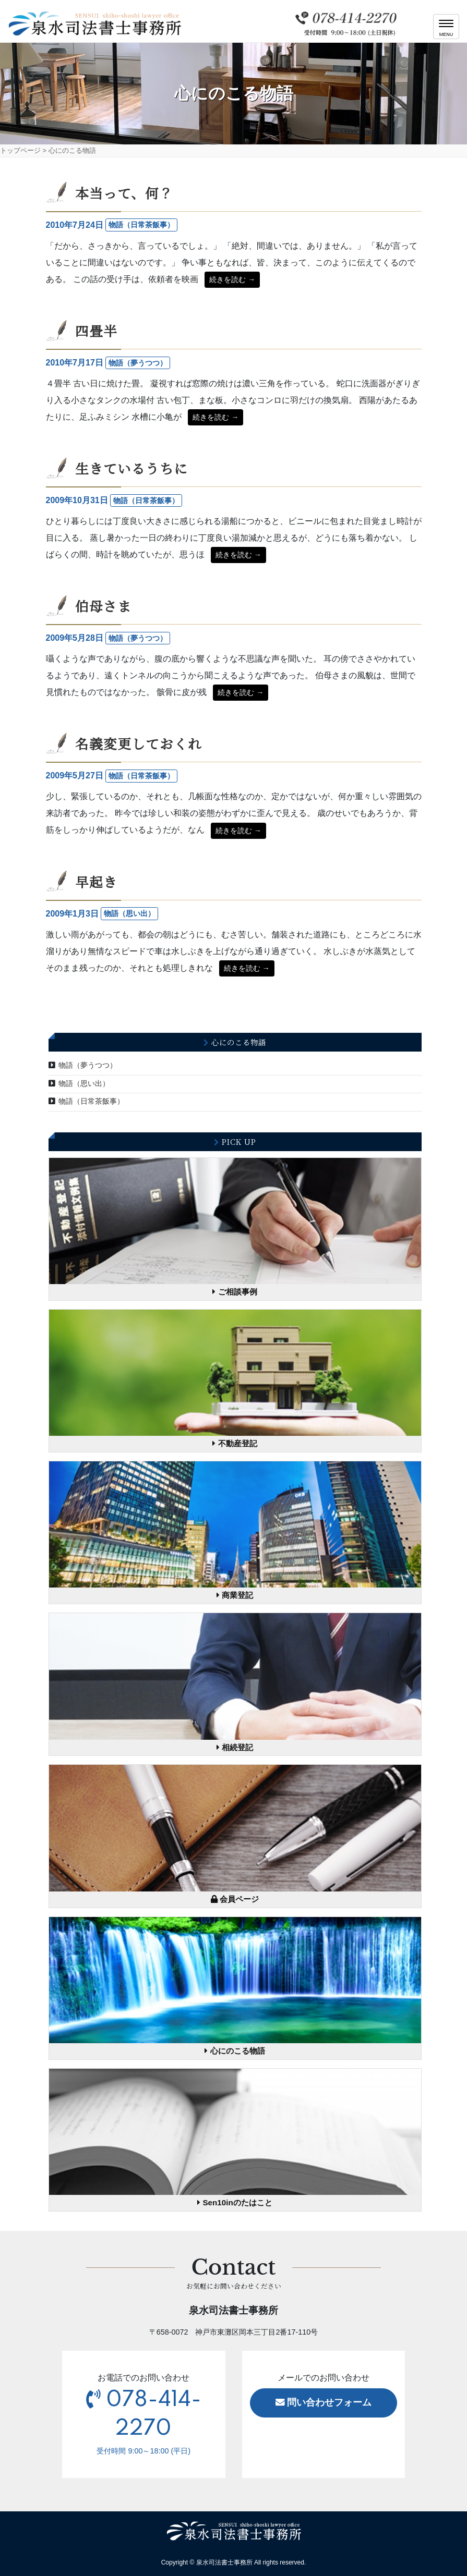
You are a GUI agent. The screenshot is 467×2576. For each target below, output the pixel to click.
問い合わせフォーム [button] (324, 2402)
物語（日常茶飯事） (91, 1101)
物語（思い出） (84, 1083)
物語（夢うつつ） (87, 1065)
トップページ (20, 150)
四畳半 (96, 330)
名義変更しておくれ (138, 743)
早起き (96, 881)
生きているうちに (131, 468)
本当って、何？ (124, 193)
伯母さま (103, 605)
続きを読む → (232, 279)
